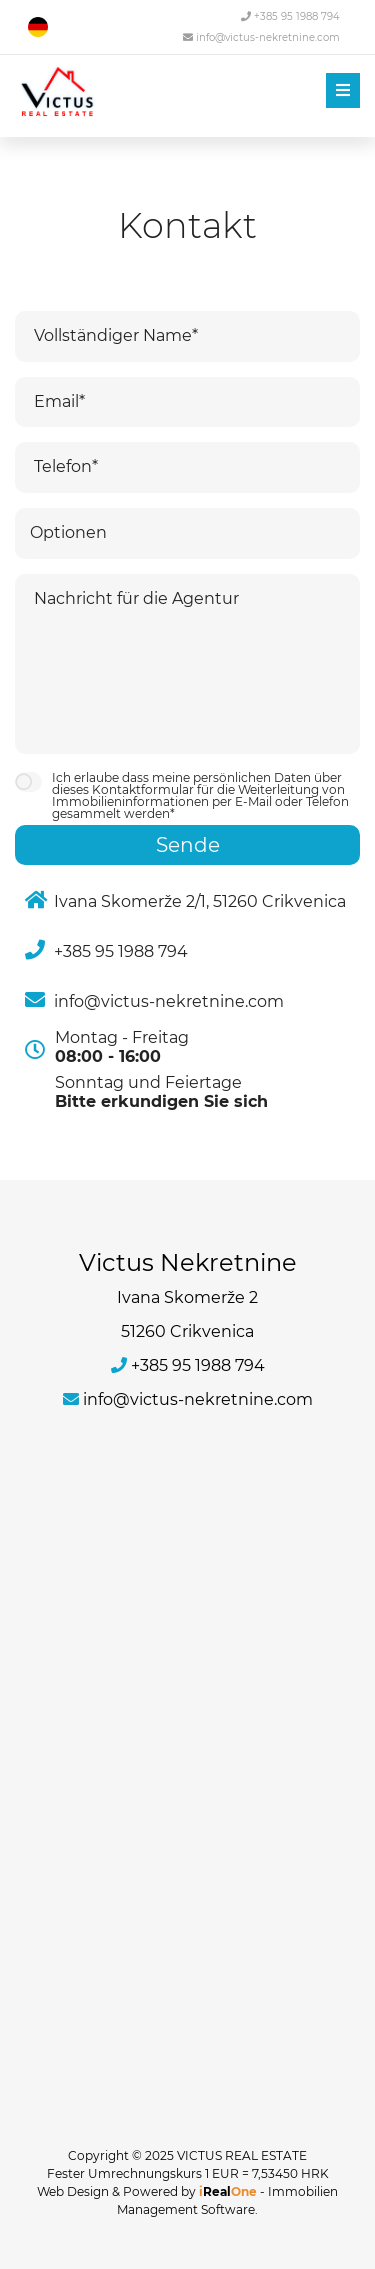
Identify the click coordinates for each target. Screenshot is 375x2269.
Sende (188, 845)
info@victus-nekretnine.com (261, 37)
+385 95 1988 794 (290, 16)
